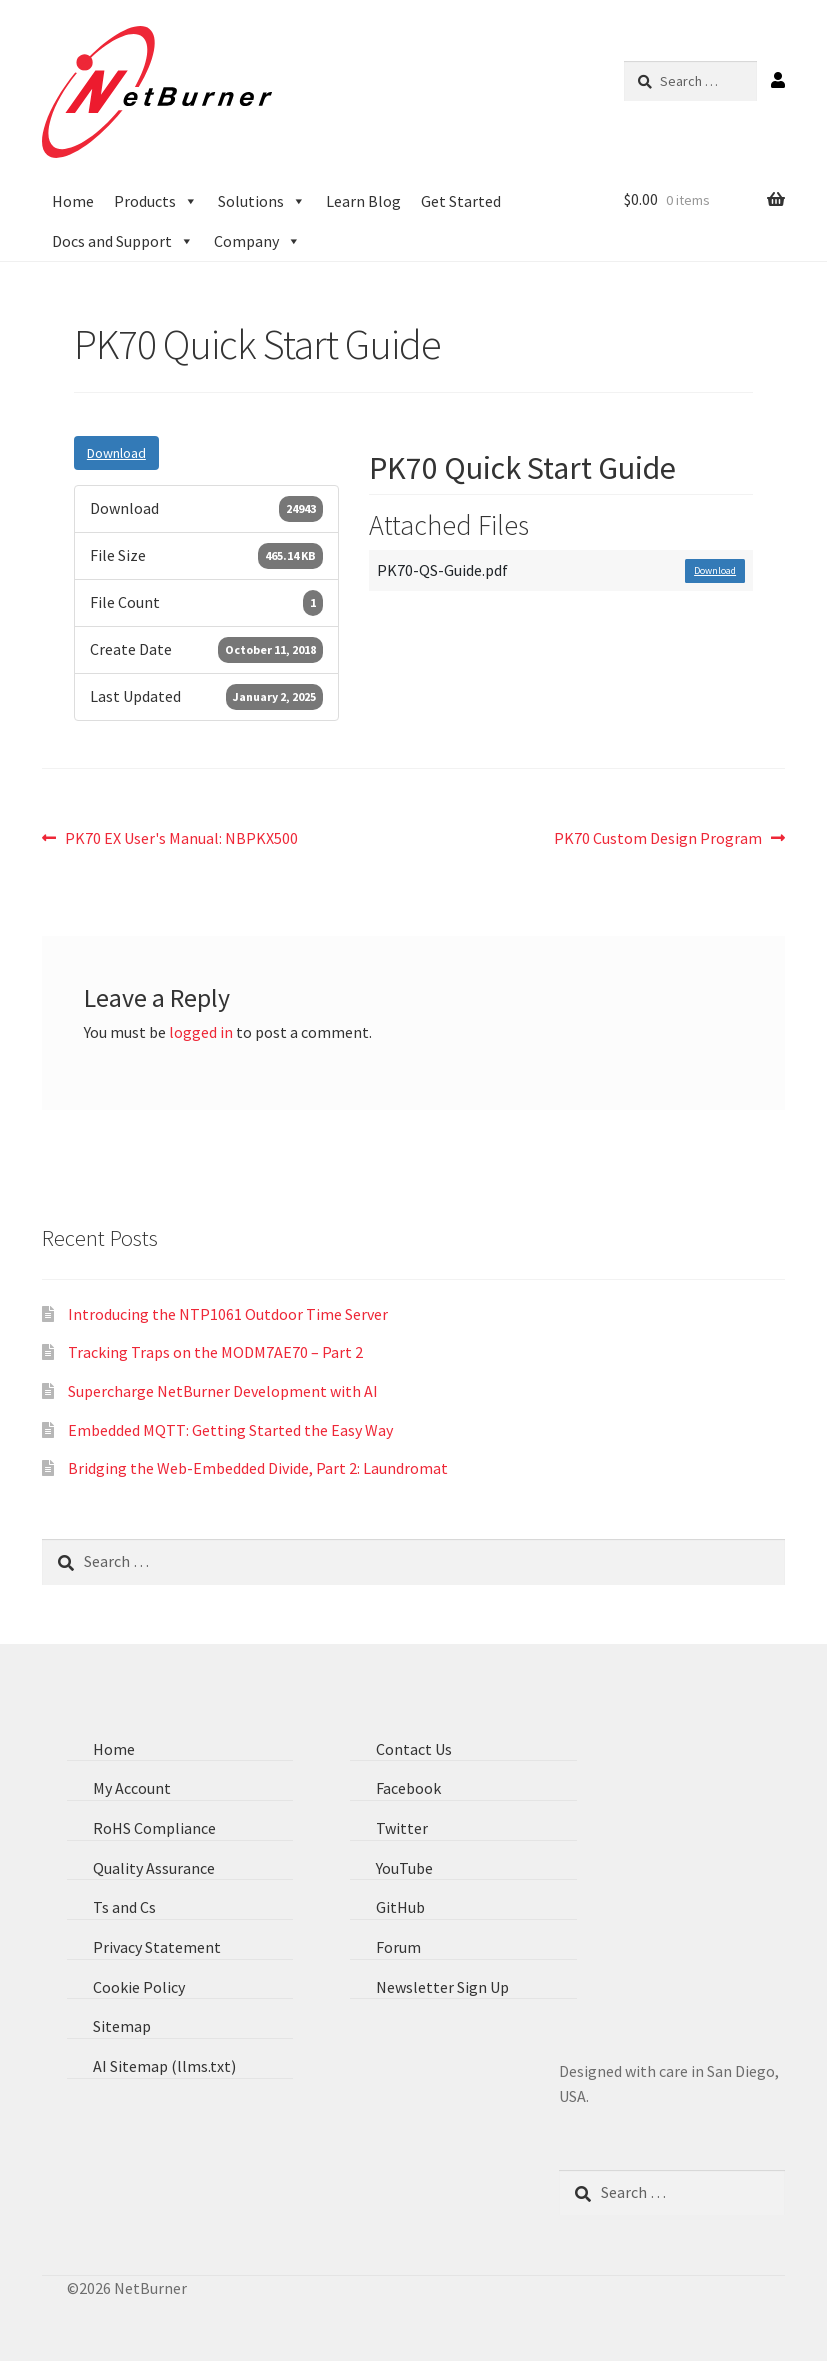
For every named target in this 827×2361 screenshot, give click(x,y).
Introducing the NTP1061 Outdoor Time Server (228, 1314)
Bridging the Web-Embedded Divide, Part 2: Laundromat (258, 1468)
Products (156, 201)
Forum (398, 1947)
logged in (201, 1032)
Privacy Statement (157, 1947)
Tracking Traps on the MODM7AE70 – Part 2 (215, 1352)
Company (257, 241)
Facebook (408, 1788)
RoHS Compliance (154, 1828)
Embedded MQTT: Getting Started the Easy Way (230, 1430)
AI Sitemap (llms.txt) (164, 2066)
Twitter (402, 1828)
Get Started (461, 201)
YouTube (404, 1868)
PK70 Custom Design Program (658, 837)
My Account (132, 1788)
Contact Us (414, 1749)
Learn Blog (363, 201)
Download (116, 453)
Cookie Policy (139, 1987)
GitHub (400, 1907)
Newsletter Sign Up (442, 1987)
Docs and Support (123, 241)
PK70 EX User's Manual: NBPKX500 (181, 837)
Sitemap (122, 2026)
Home (73, 201)
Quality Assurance (154, 1868)
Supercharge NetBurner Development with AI (223, 1391)
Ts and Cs (124, 1907)
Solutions (262, 201)
